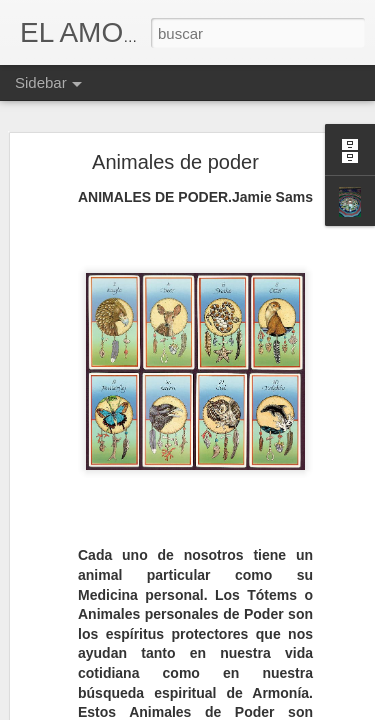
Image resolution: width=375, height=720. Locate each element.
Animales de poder (175, 162)
